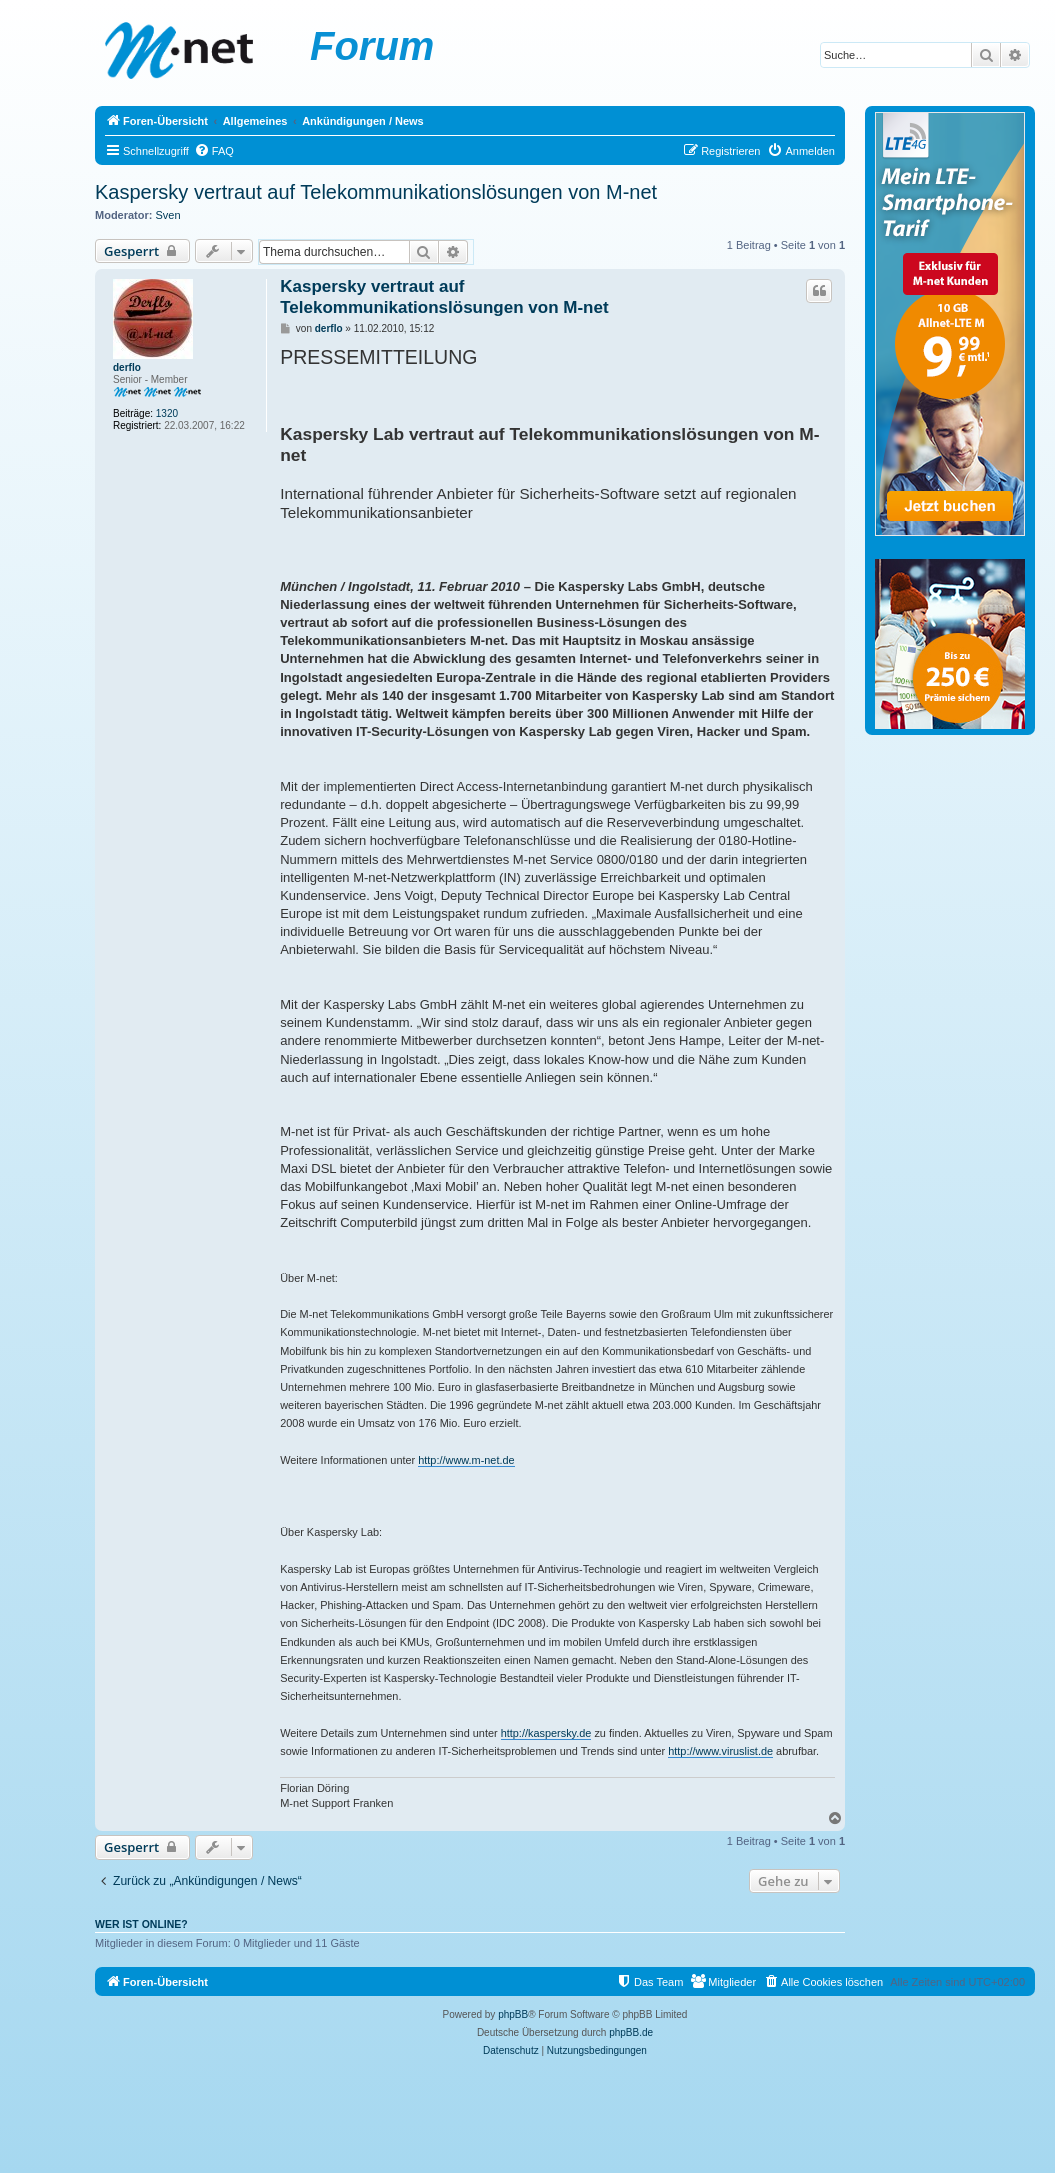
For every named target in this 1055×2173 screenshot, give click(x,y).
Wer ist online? (141, 1924)
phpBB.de (631, 2032)
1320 (167, 413)
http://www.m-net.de (466, 1460)
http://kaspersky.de (546, 1733)
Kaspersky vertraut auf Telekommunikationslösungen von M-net (376, 192)
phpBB (513, 2014)
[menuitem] (214, 151)
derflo (127, 367)
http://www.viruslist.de (720, 1751)
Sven (168, 215)
